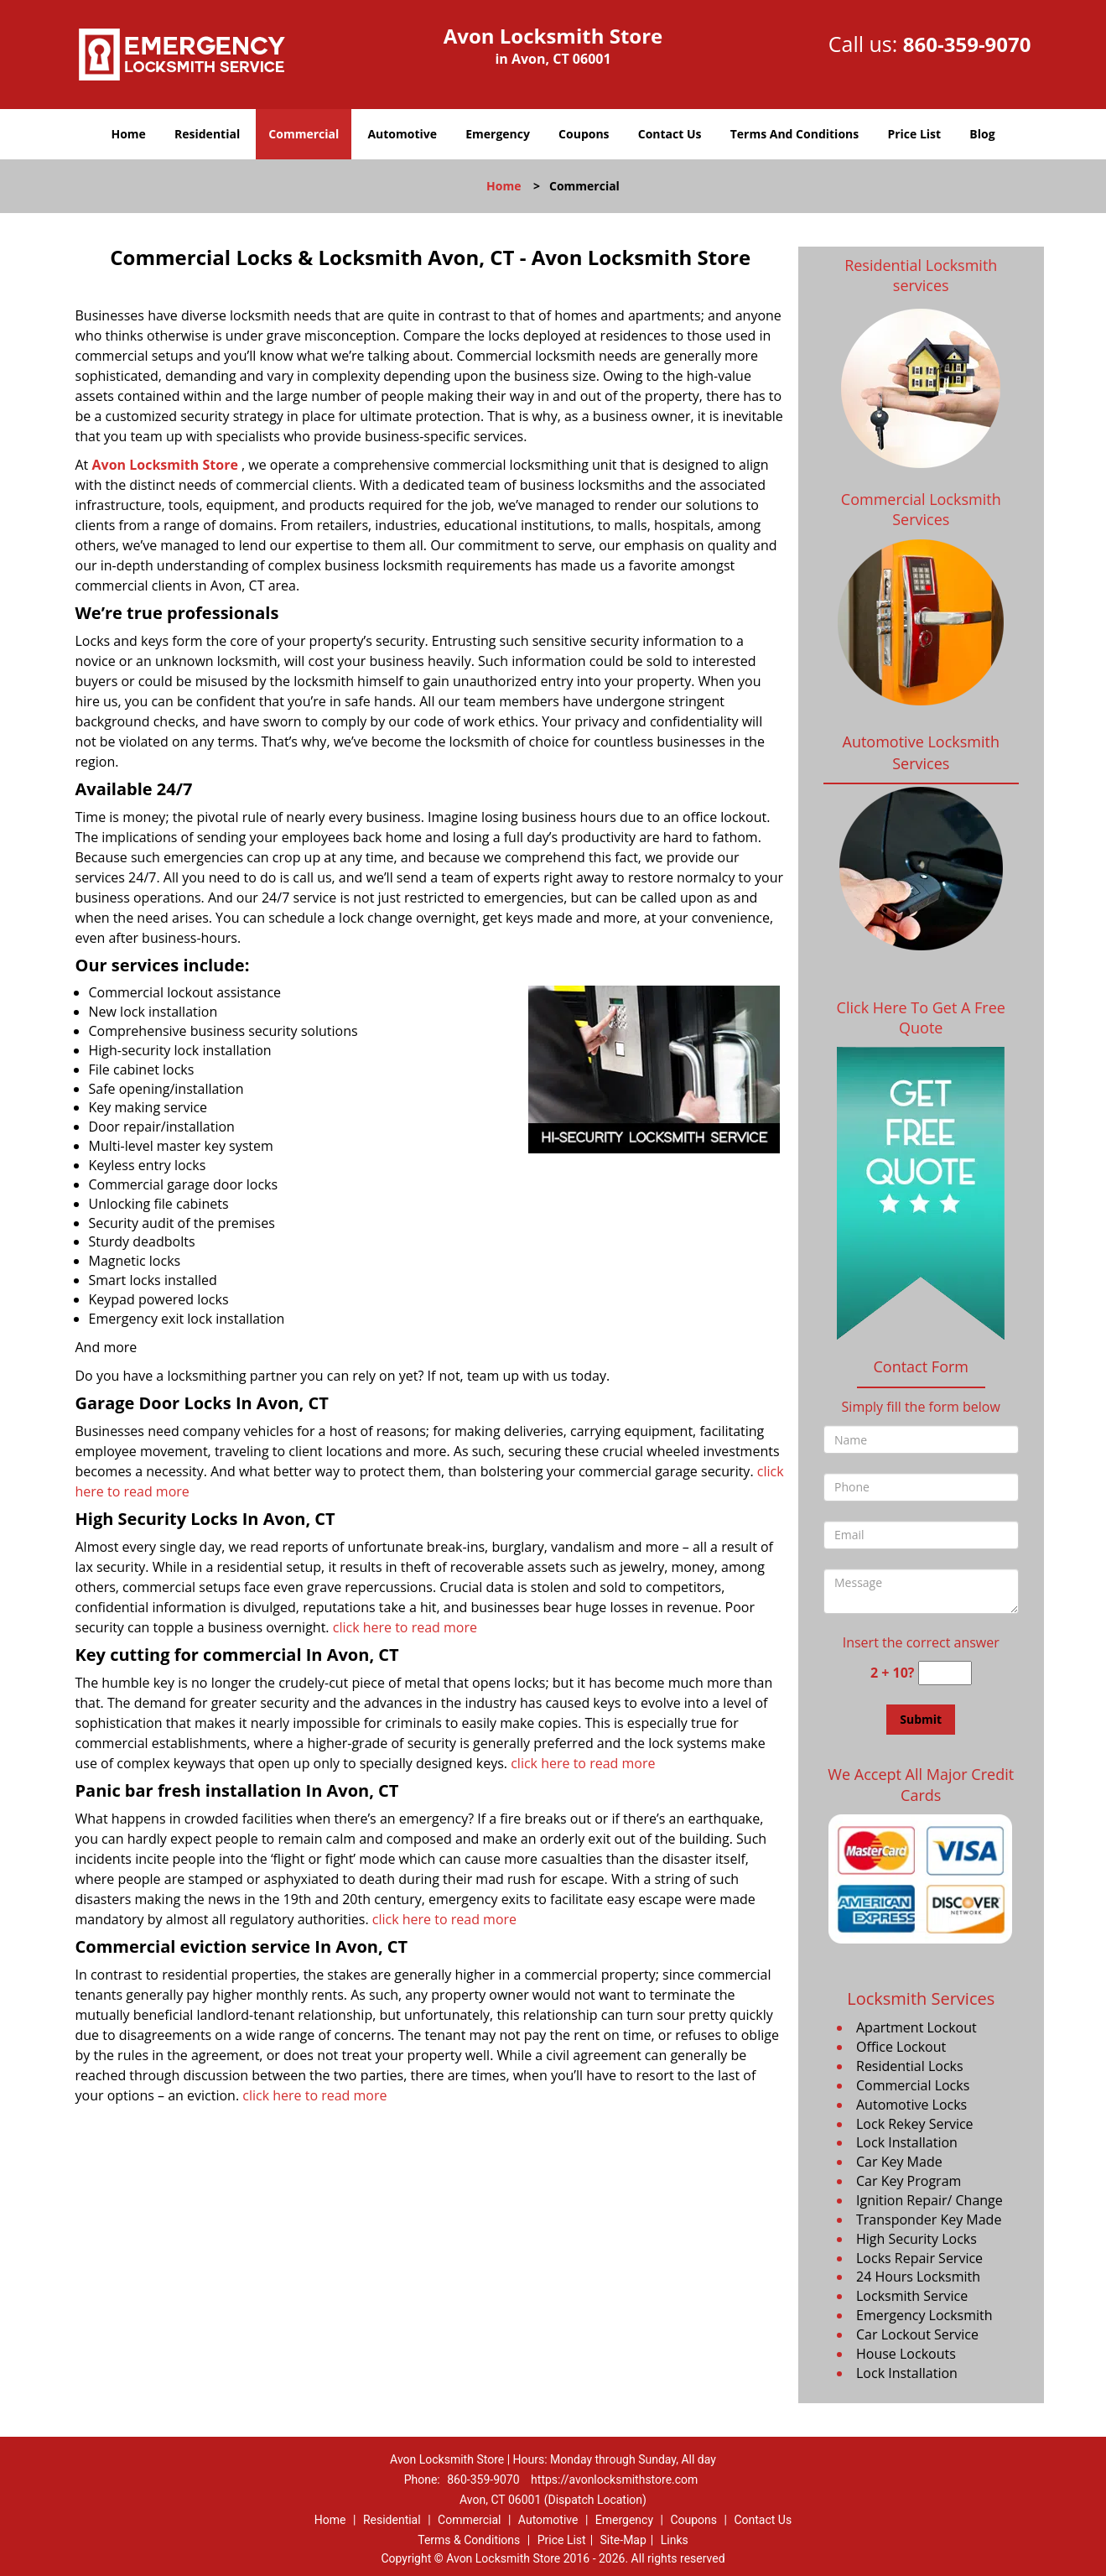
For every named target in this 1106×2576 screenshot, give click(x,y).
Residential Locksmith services (920, 275)
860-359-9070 (967, 44)
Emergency (497, 134)
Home (128, 134)
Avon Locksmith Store (164, 464)
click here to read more (406, 1627)
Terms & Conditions (469, 2540)
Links (674, 2540)
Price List (914, 134)
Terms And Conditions (794, 134)
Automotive (402, 134)
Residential (207, 134)
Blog (981, 134)
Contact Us (670, 134)
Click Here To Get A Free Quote (921, 1017)
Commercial (303, 134)
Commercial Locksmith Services (921, 509)
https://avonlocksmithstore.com (614, 2479)
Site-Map (623, 2540)
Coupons (583, 134)
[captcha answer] (945, 1673)
